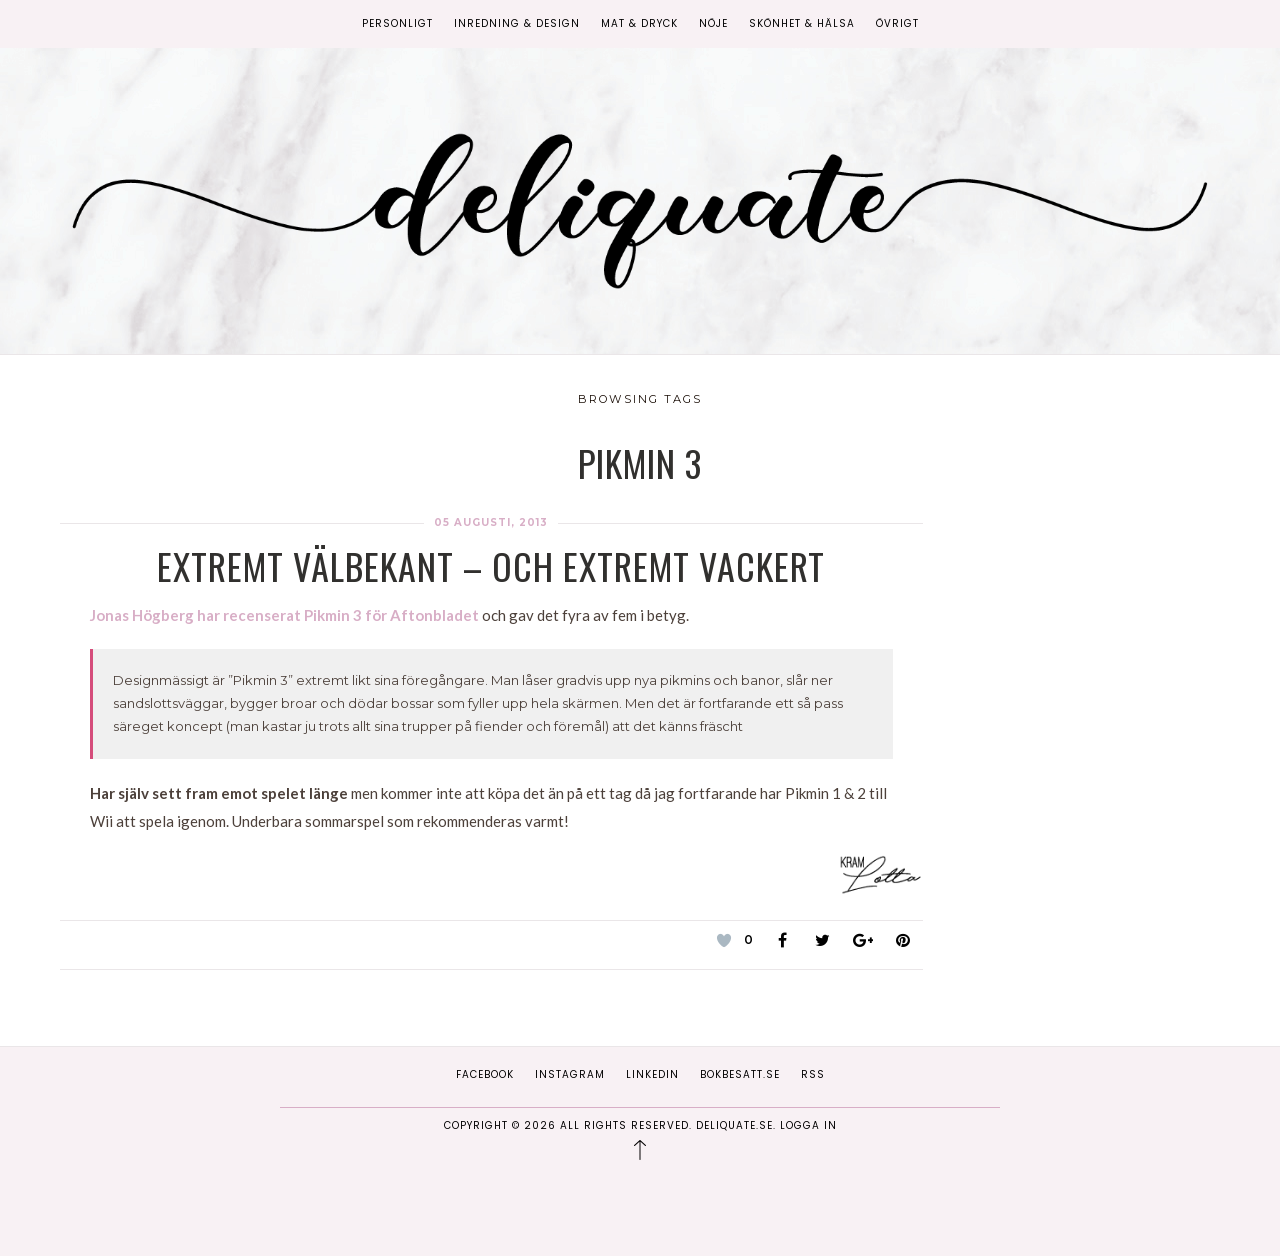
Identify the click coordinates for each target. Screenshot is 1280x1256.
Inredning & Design (517, 23)
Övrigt (897, 23)
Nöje (713, 23)
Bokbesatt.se (740, 1074)
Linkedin (652, 1074)
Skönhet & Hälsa (802, 23)
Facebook (485, 1074)
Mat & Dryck (639, 23)
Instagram (570, 1074)
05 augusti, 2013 (491, 522)
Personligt (397, 23)
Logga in (808, 1125)
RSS (813, 1074)
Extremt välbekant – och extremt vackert (491, 565)
